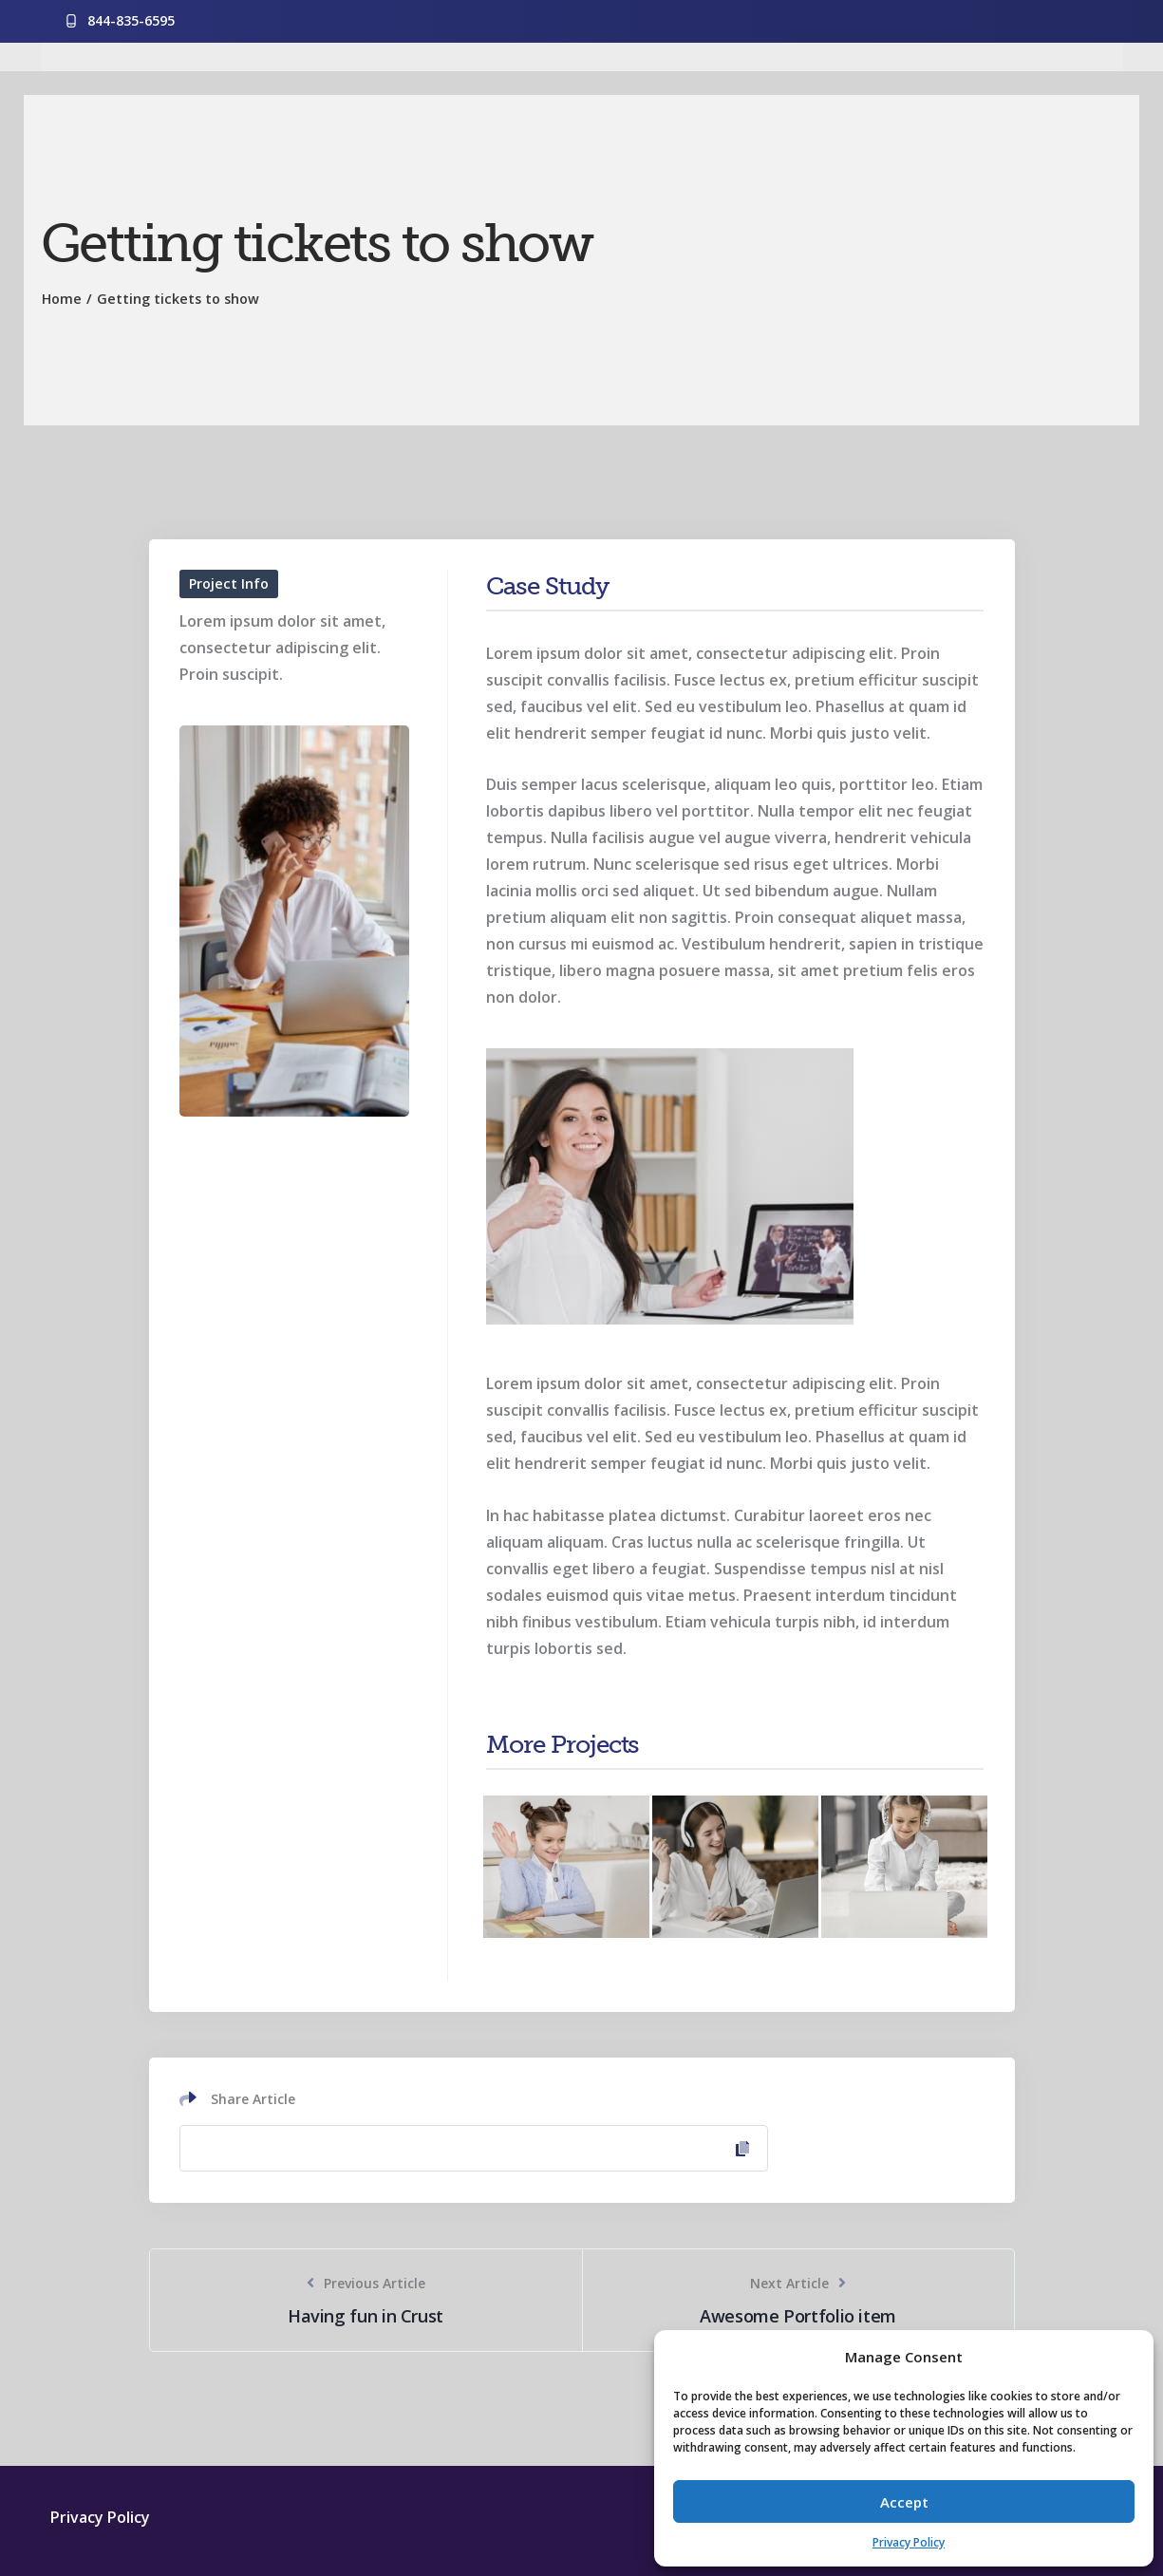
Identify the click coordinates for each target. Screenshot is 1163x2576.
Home (62, 299)
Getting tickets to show (178, 299)
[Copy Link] (473, 2148)
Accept (904, 2501)
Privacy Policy (908, 2542)
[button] (1125, 2356)
